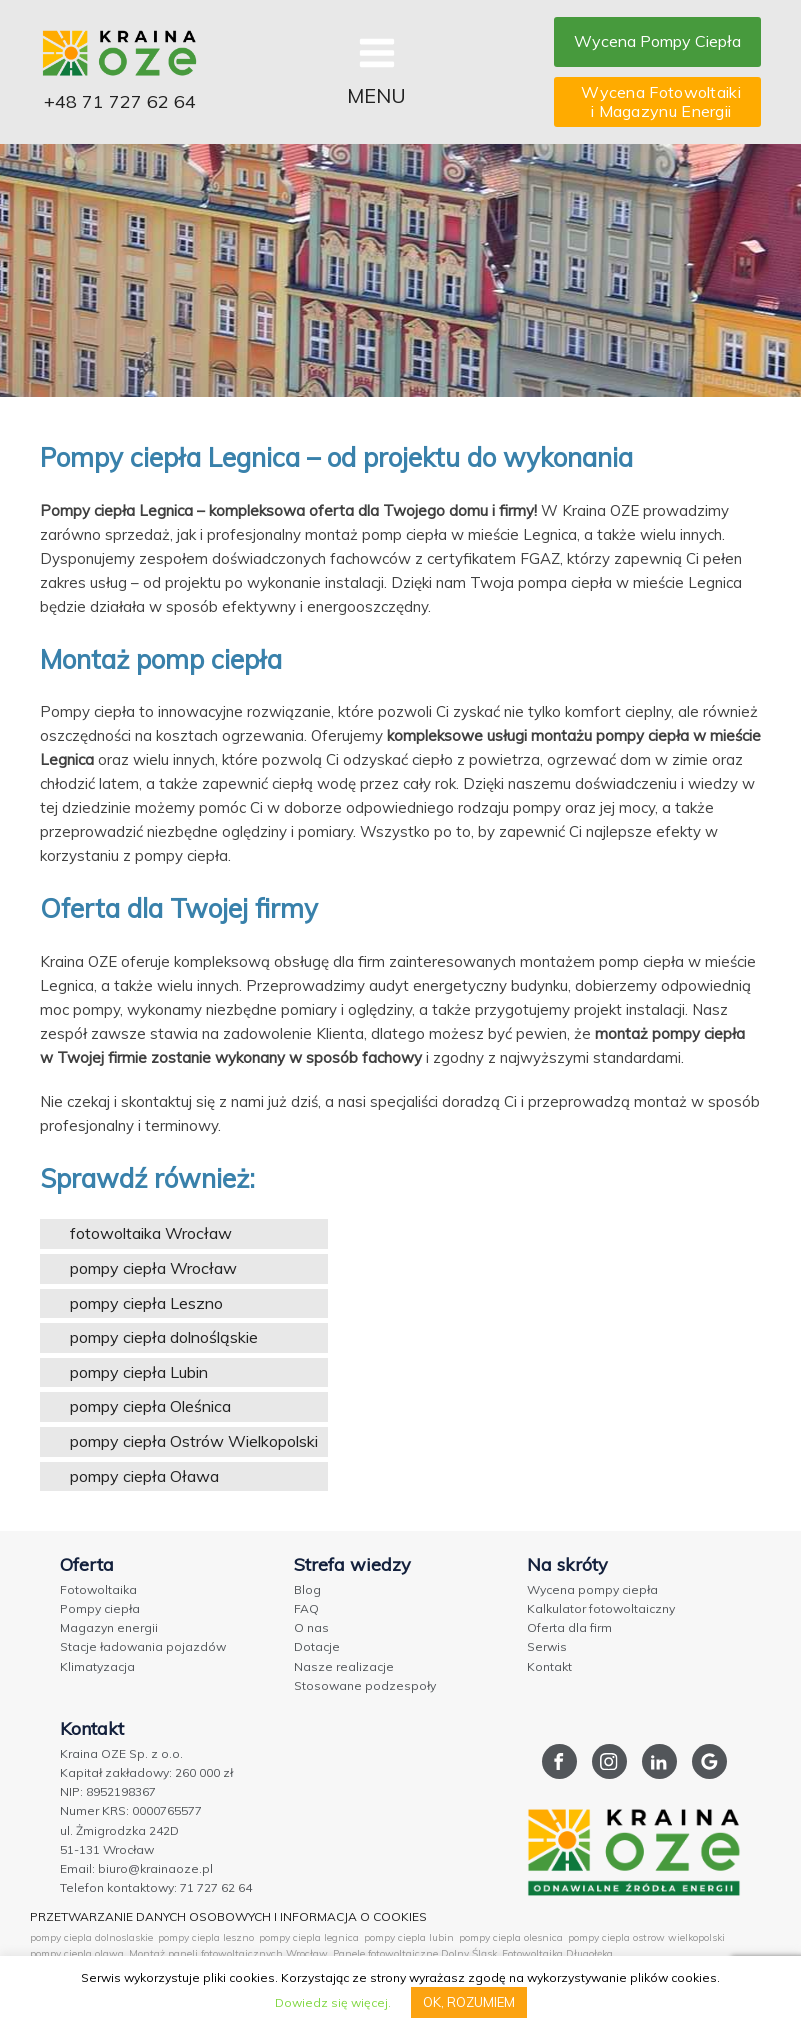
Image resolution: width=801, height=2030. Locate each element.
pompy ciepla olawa (77, 1953)
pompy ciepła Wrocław (153, 1268)
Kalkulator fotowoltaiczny (601, 1608)
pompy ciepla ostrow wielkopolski (646, 1937)
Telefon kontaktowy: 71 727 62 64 (156, 1887)
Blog (307, 1589)
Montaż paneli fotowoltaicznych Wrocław (228, 1953)
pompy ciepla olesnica (511, 1937)
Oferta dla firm (569, 1627)
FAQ (306, 1608)
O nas (311, 1627)
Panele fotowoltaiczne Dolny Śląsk (415, 1953)
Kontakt (549, 1666)
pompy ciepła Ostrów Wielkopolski (194, 1441)
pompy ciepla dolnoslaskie (91, 1937)
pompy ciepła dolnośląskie (164, 1337)
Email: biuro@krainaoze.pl (136, 1868)
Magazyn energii (109, 1627)
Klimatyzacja (97, 1666)
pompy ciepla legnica (309, 1937)
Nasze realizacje (344, 1666)
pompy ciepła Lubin (139, 1372)
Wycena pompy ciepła (592, 1589)
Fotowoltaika (98, 1589)
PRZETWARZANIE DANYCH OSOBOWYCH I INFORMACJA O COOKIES (228, 1916)
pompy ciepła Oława (144, 1476)
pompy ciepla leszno (206, 1937)
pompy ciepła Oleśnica (150, 1406)
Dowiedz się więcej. (333, 2002)
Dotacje (317, 1646)
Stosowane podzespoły (365, 1685)
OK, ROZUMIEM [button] (469, 2002)
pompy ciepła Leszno (146, 1303)
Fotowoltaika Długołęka (557, 1953)
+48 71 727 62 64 (120, 101)
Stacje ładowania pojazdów (143, 1646)
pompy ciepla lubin (409, 1937)
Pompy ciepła (100, 1608)
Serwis (547, 1646)
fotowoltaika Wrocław (151, 1233)
